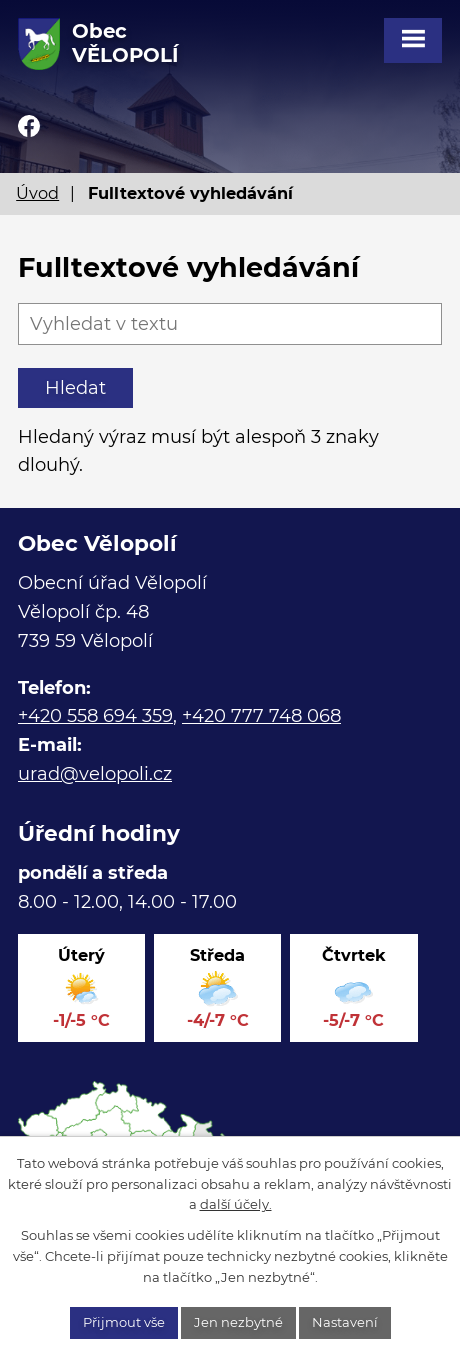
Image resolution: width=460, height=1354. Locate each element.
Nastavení (345, 1322)
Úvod (37, 193)
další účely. (236, 1204)
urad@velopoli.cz (95, 774)
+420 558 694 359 (95, 716)
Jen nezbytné (238, 1322)
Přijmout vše (124, 1322)
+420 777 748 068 (261, 716)
